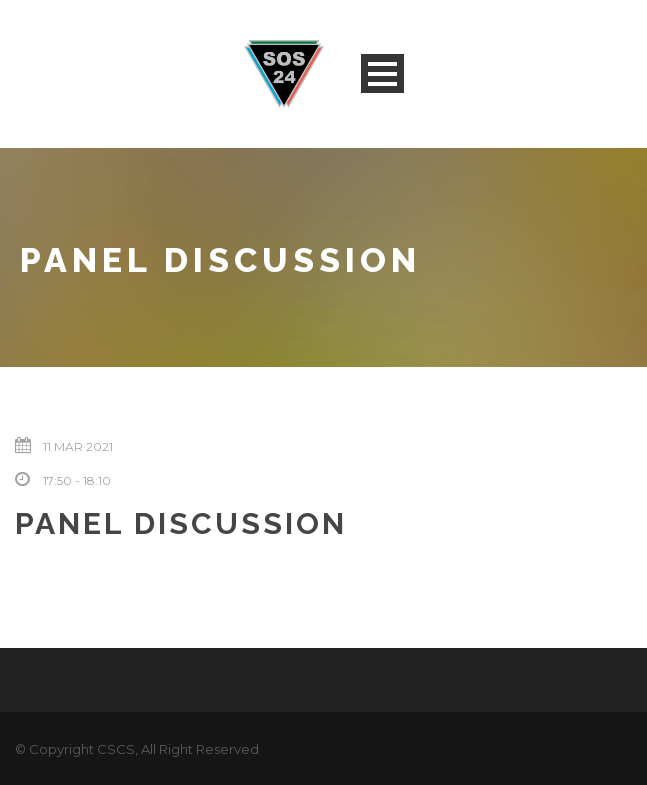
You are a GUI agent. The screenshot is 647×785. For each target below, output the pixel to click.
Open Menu (382, 73)
